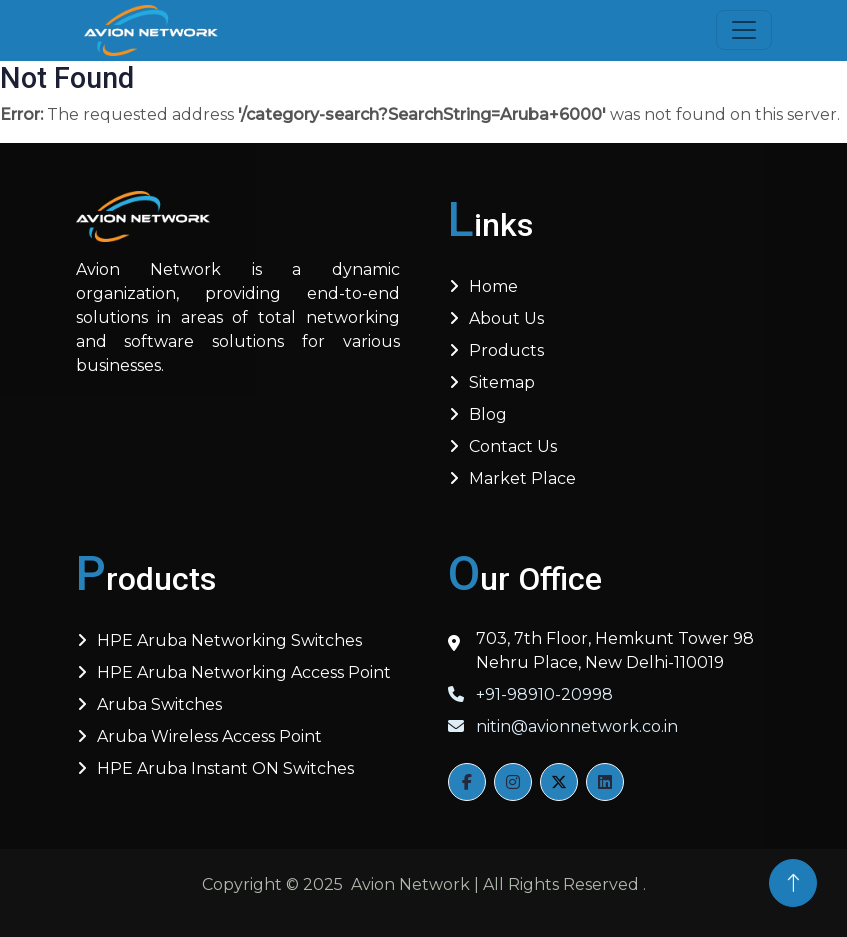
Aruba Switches (159, 704)
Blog (488, 414)
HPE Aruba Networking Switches (229, 640)
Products (506, 350)
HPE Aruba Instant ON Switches (225, 768)
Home (493, 286)
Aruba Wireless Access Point (209, 736)
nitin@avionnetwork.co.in (563, 726)
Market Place (522, 478)
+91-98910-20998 (530, 694)
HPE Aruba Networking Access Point (244, 672)
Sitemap (502, 382)
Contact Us (513, 446)
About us (506, 318)
